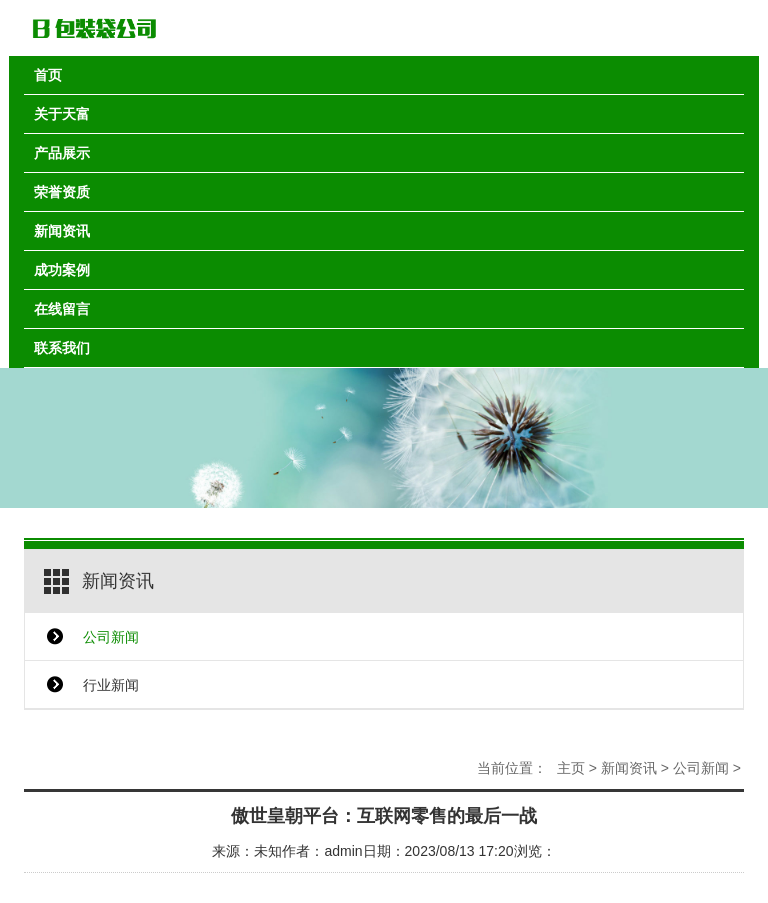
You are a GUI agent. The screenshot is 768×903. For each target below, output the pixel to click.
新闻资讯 (62, 231)
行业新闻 (111, 685)
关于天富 (62, 114)
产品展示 (62, 153)
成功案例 (62, 270)
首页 (48, 75)
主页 (571, 768)
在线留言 (62, 309)
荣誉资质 (62, 192)
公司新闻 (111, 637)
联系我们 (62, 348)
